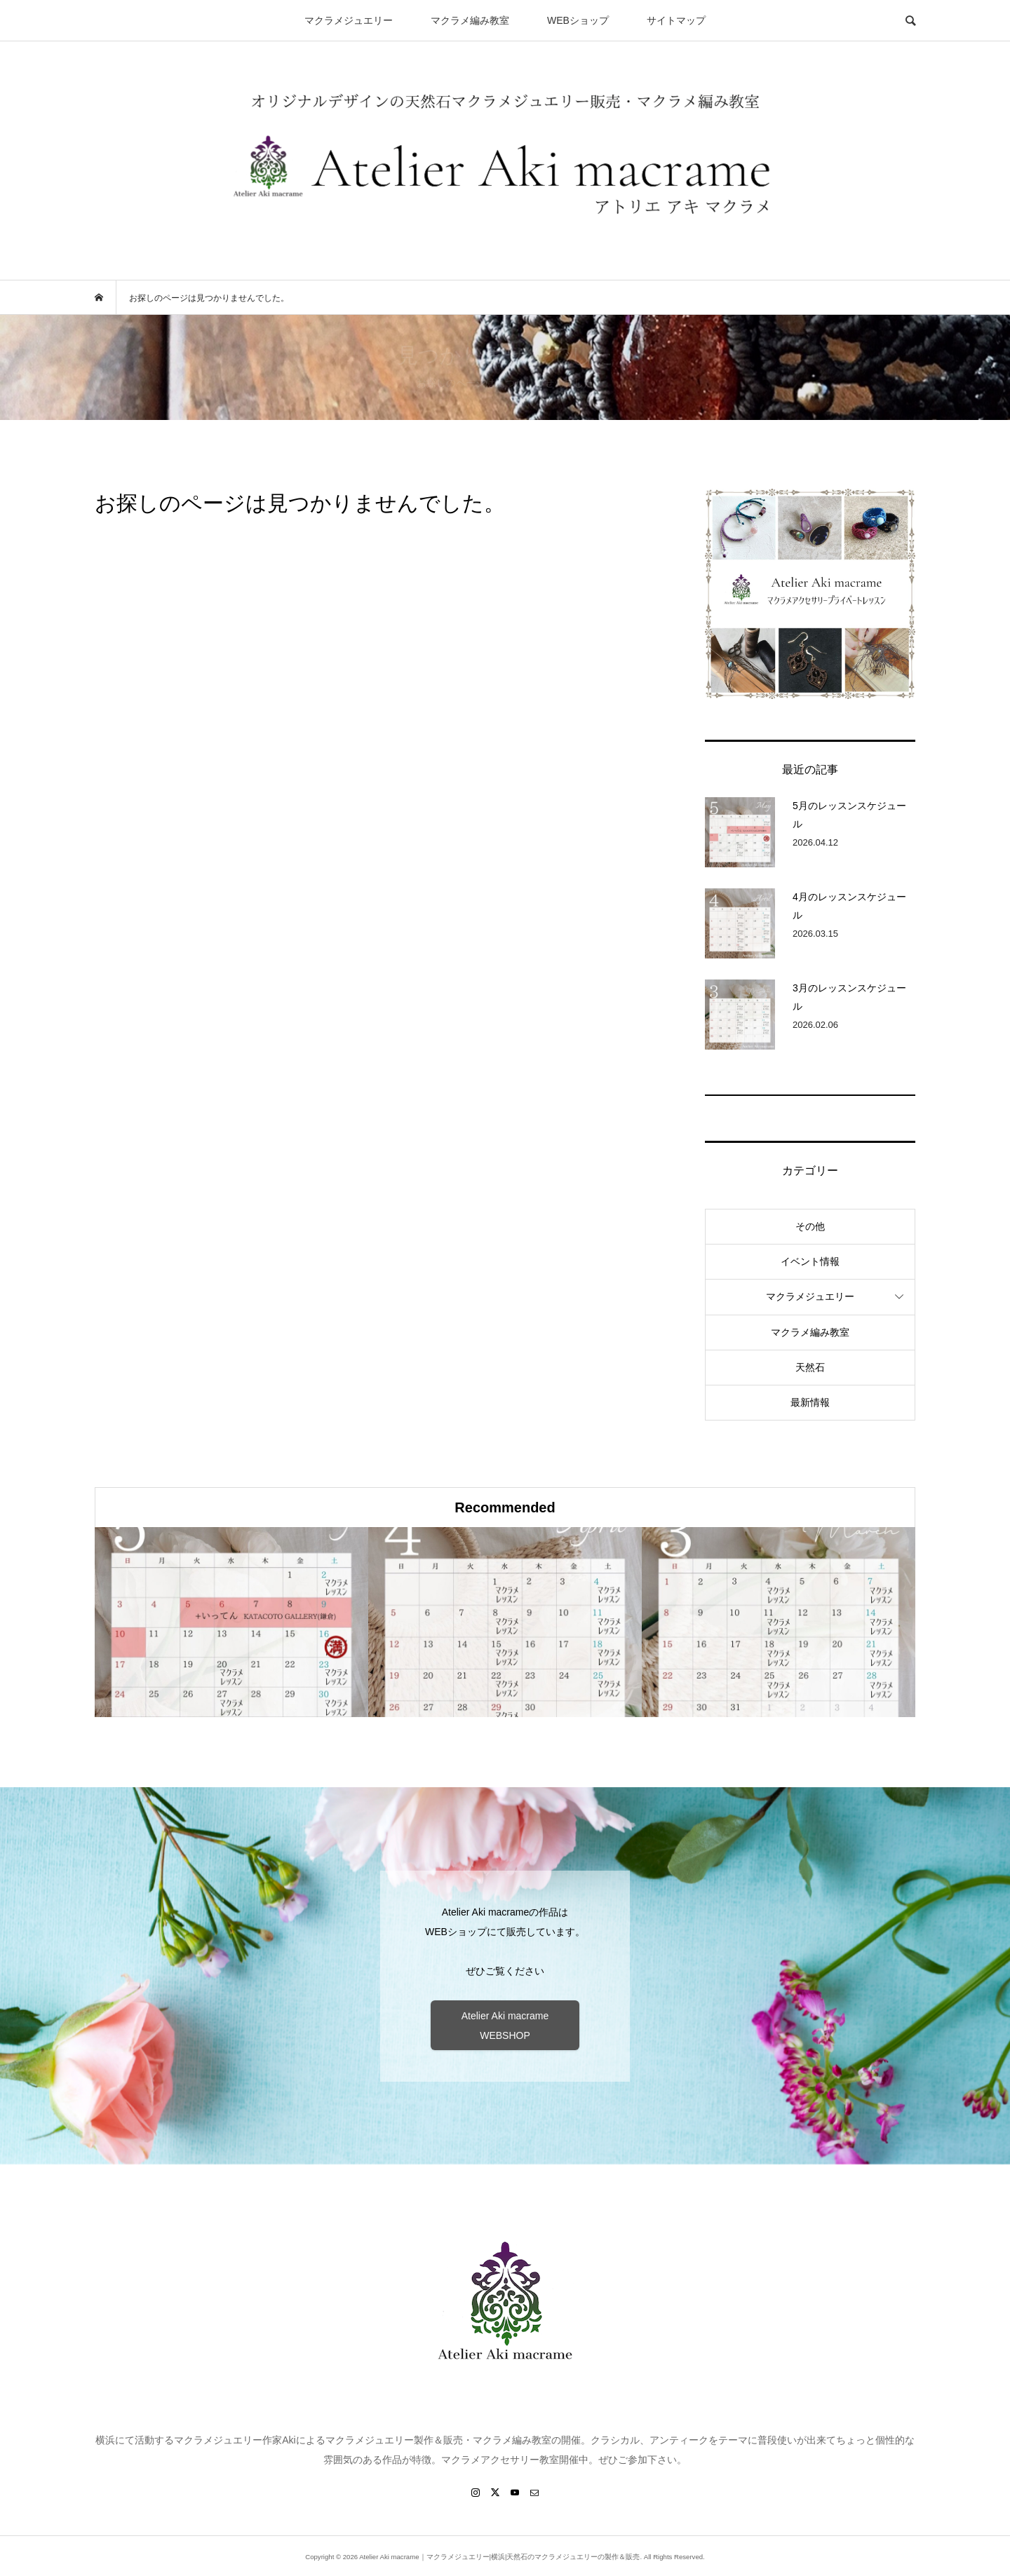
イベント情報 (810, 1261)
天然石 (810, 1367)
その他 (810, 1226)
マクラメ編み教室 (470, 20)
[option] (231, 1622)
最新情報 (810, 1402)
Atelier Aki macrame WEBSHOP (505, 2025)
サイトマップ (676, 20)
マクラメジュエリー (348, 20)
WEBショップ (578, 20)
